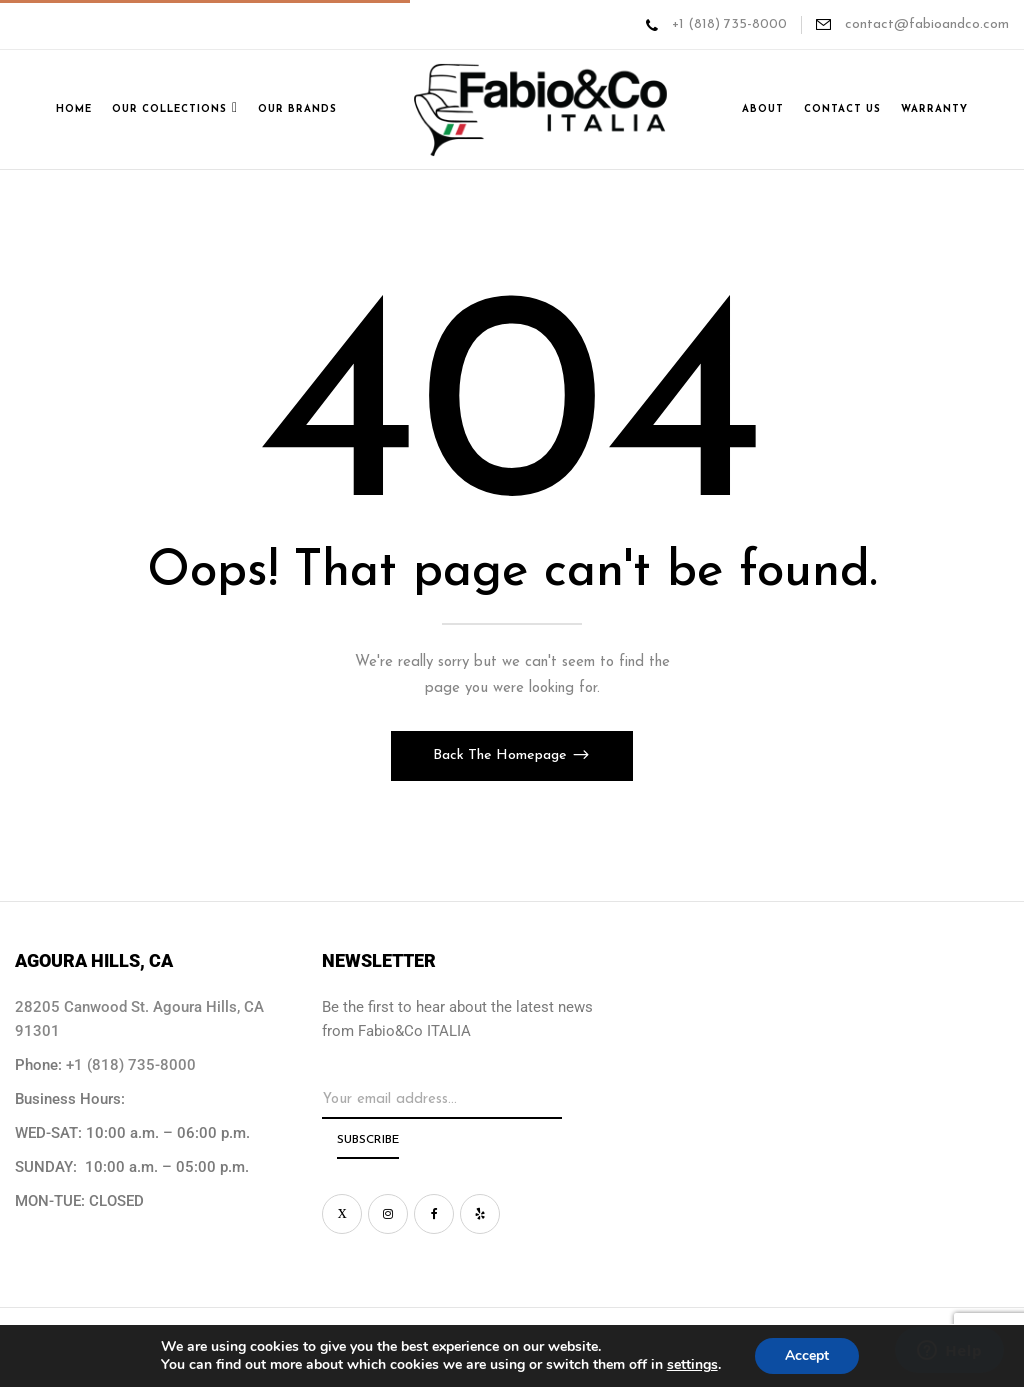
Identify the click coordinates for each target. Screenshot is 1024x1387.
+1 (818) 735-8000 (729, 24)
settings (692, 1365)
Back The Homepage (502, 755)
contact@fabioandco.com (925, 24)
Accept (807, 1355)
